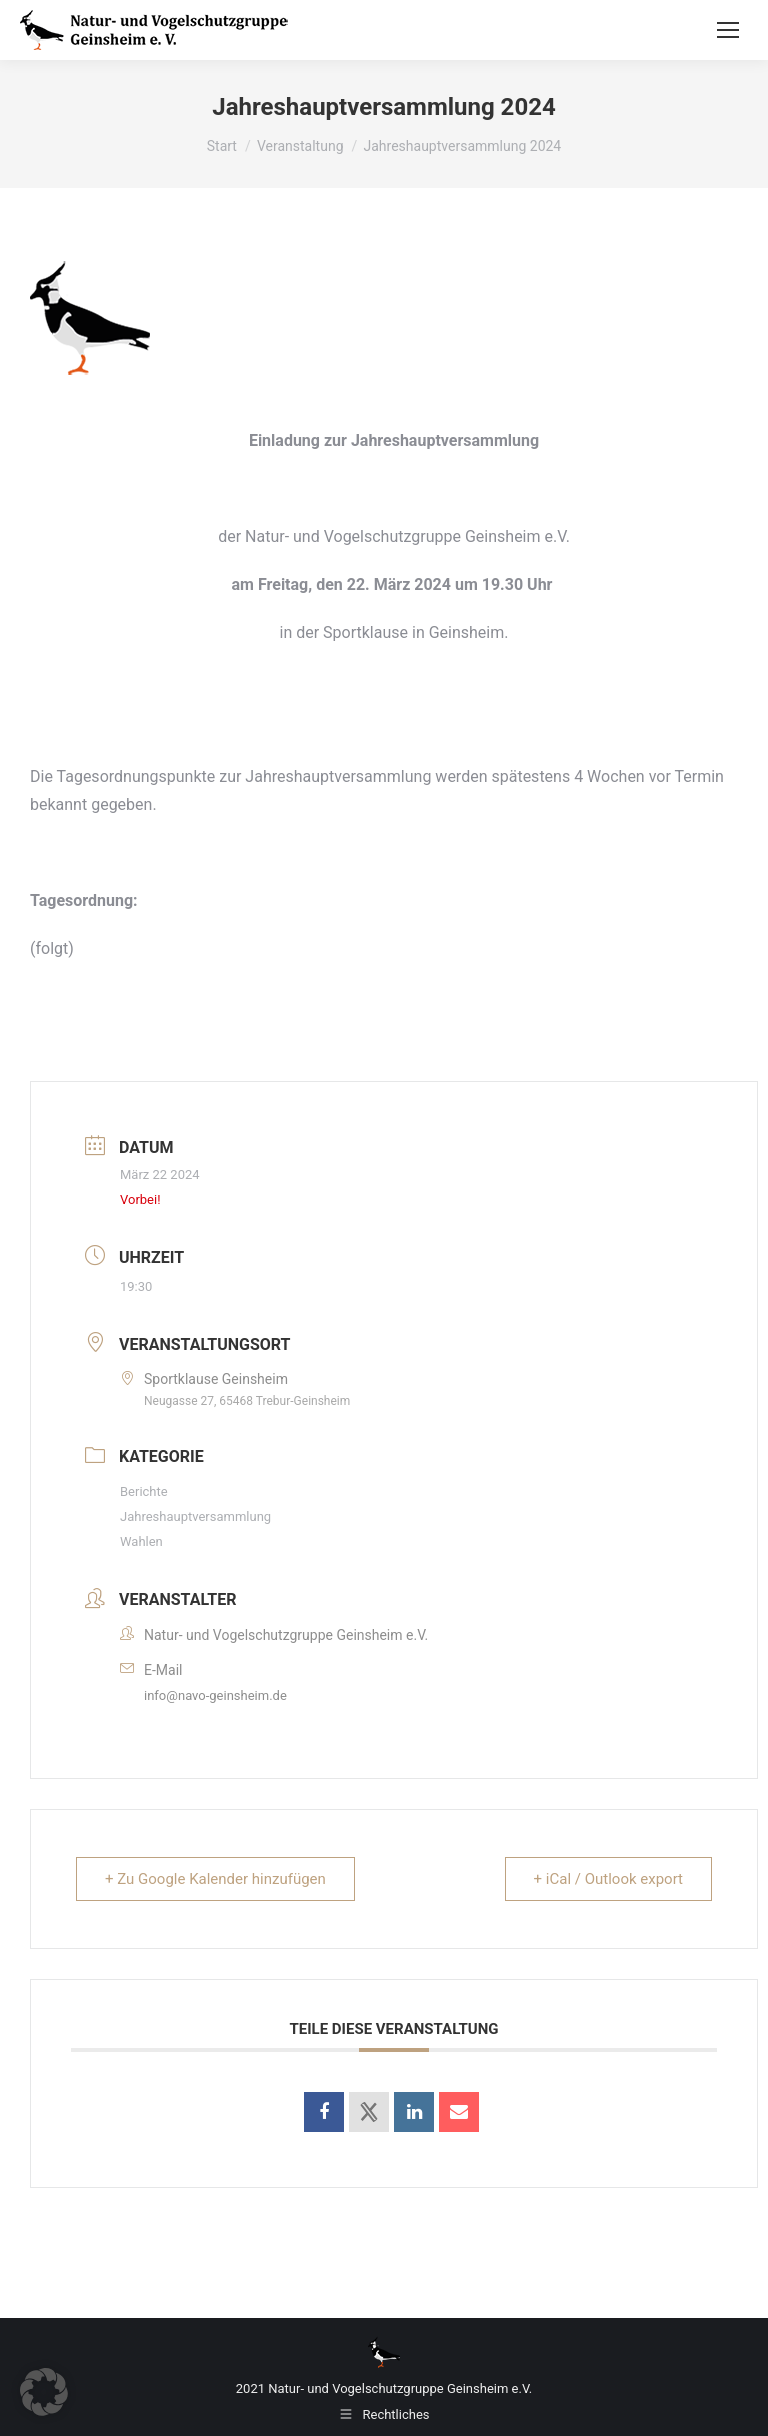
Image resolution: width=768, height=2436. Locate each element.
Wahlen (141, 1541)
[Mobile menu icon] (728, 30)
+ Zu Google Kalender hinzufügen (215, 1879)
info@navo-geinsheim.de (215, 1695)
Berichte (144, 1491)
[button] (44, 2392)
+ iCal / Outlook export (608, 1879)
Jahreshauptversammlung (195, 1516)
